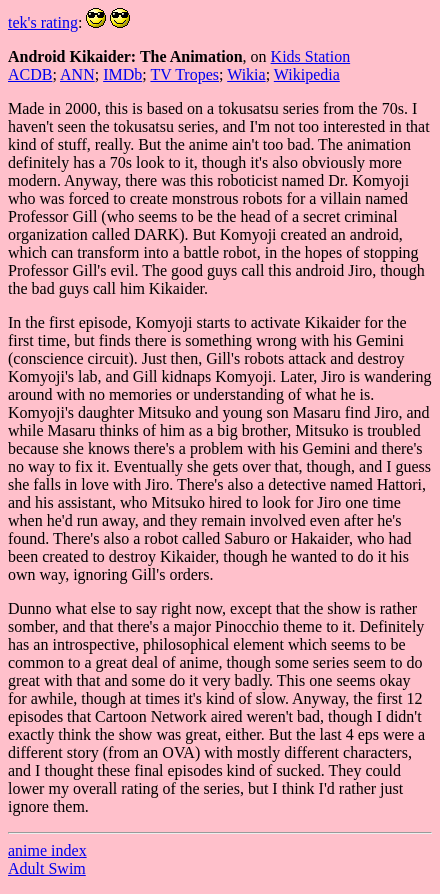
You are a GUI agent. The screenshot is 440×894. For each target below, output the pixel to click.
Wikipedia (307, 74)
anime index (47, 850)
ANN (77, 74)
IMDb (122, 74)
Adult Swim (47, 868)
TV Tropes (184, 74)
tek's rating (43, 22)
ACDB (30, 74)
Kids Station (311, 56)
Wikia (246, 74)
